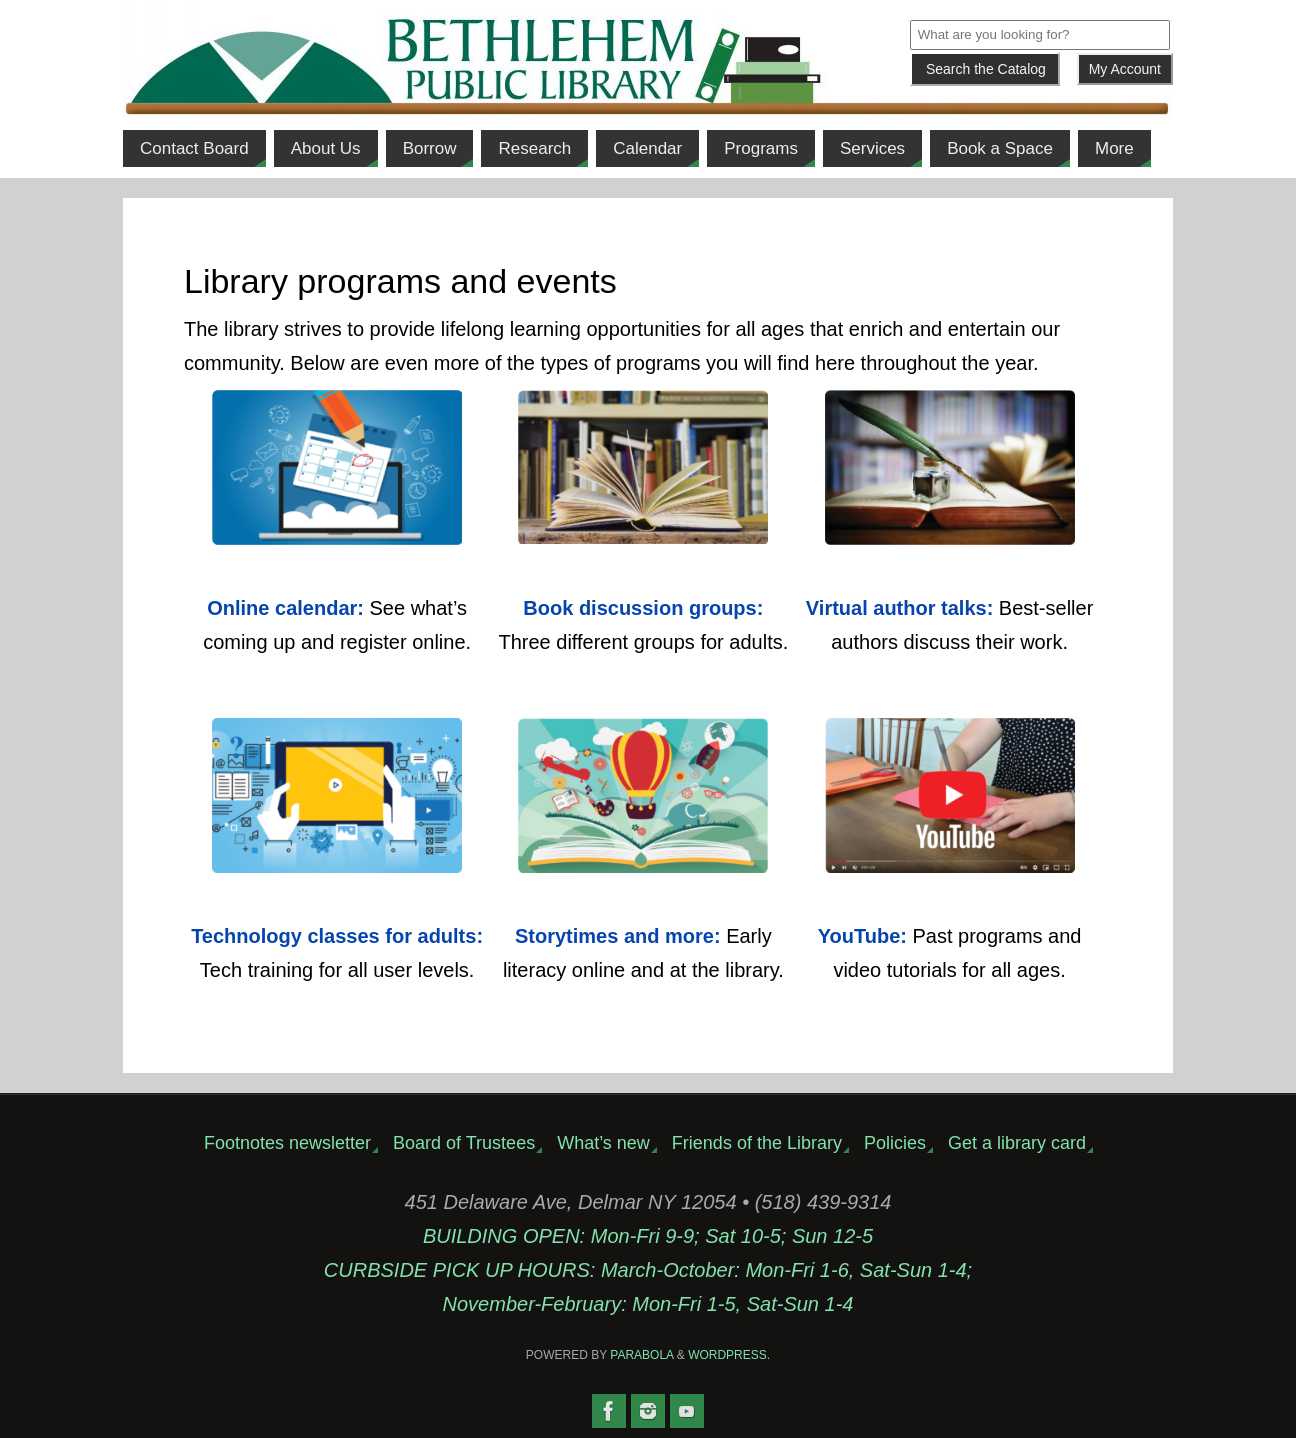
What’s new (603, 1143)
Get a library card (1017, 1143)
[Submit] (985, 69)
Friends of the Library (757, 1143)
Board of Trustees (464, 1143)
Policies (895, 1143)
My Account (1125, 69)
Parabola (641, 1355)
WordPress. (729, 1355)
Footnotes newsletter (287, 1143)
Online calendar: (285, 608)
